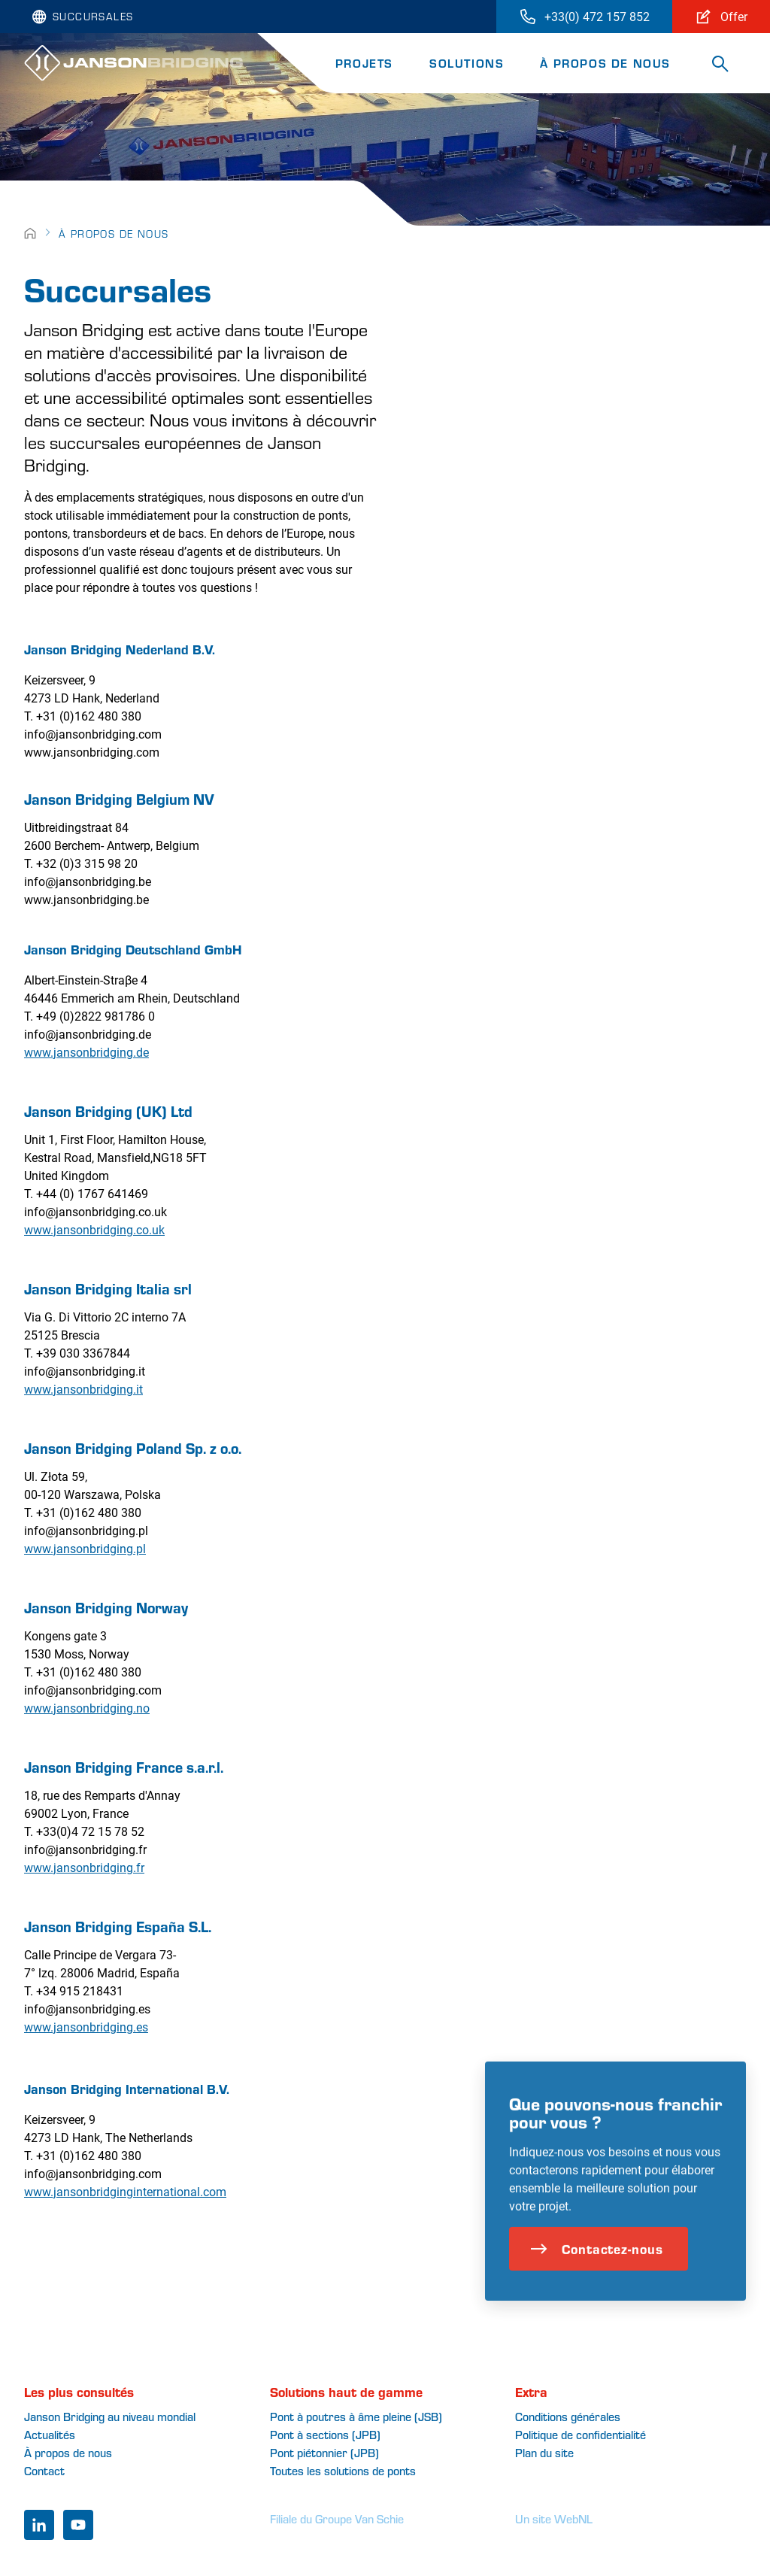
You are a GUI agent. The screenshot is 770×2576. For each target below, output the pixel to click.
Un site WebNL (554, 2518)
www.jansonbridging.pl (85, 1548)
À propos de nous (605, 63)
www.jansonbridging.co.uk (94, 1229)
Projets (364, 63)
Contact (44, 2470)
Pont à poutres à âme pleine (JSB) (356, 2416)
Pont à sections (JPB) (325, 2434)
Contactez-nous (596, 2286)
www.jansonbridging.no (87, 1708)
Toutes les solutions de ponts (343, 2470)
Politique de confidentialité (580, 2434)
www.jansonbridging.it (83, 1389)
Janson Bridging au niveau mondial (110, 2416)
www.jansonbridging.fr (84, 1867)
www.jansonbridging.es (86, 2026)
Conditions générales (567, 2416)
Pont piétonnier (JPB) (324, 2452)
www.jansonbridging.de (86, 1052)
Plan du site (544, 2452)
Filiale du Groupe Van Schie (337, 2518)
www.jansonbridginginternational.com (125, 2191)
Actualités (49, 2434)
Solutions (466, 63)
